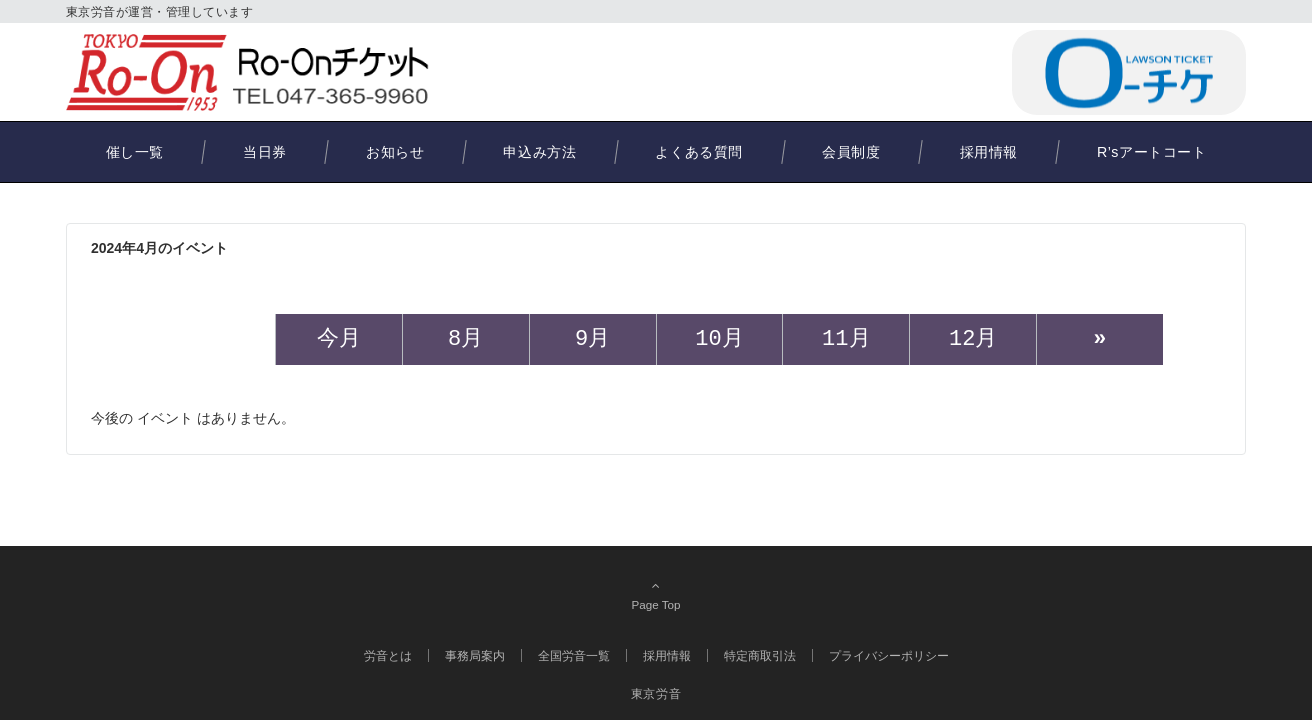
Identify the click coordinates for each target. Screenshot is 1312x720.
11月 (846, 339)
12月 (973, 339)
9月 (592, 339)
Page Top (656, 595)
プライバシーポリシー (889, 655)
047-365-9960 (901, 71)
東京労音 (656, 693)
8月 (465, 339)
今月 (339, 339)
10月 (719, 339)
